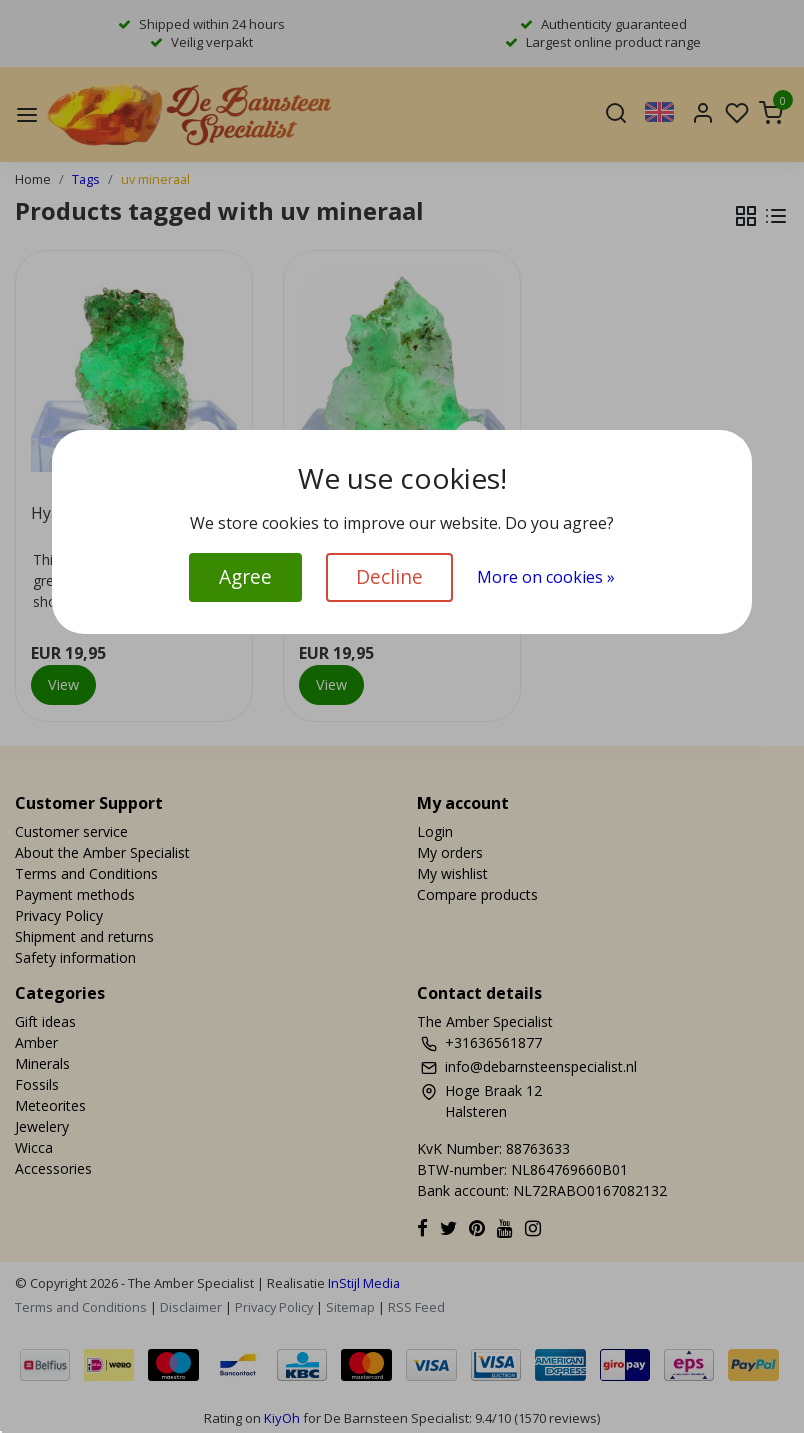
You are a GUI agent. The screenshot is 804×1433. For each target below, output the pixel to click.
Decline (389, 576)
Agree (245, 576)
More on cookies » (546, 577)
